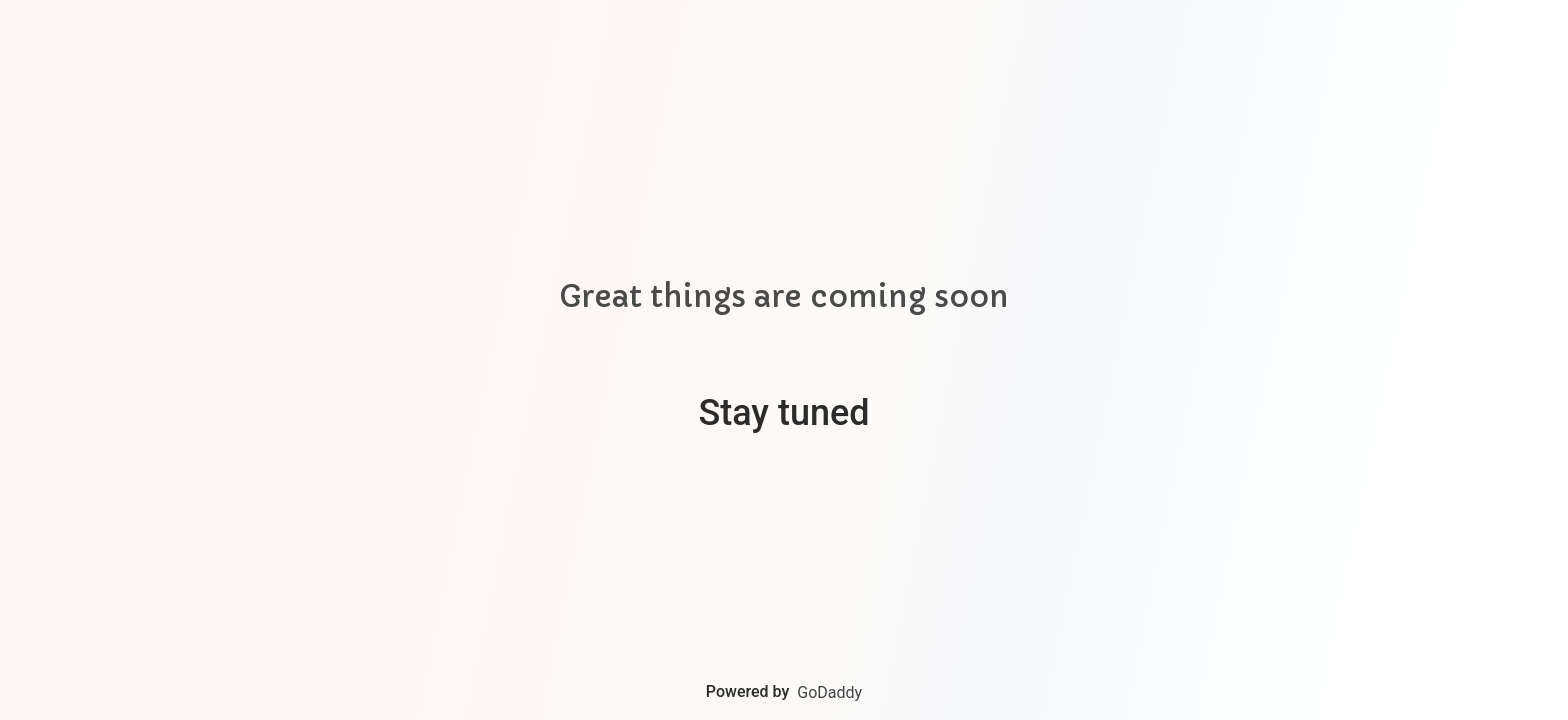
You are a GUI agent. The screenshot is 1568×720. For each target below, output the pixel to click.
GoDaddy (829, 692)
